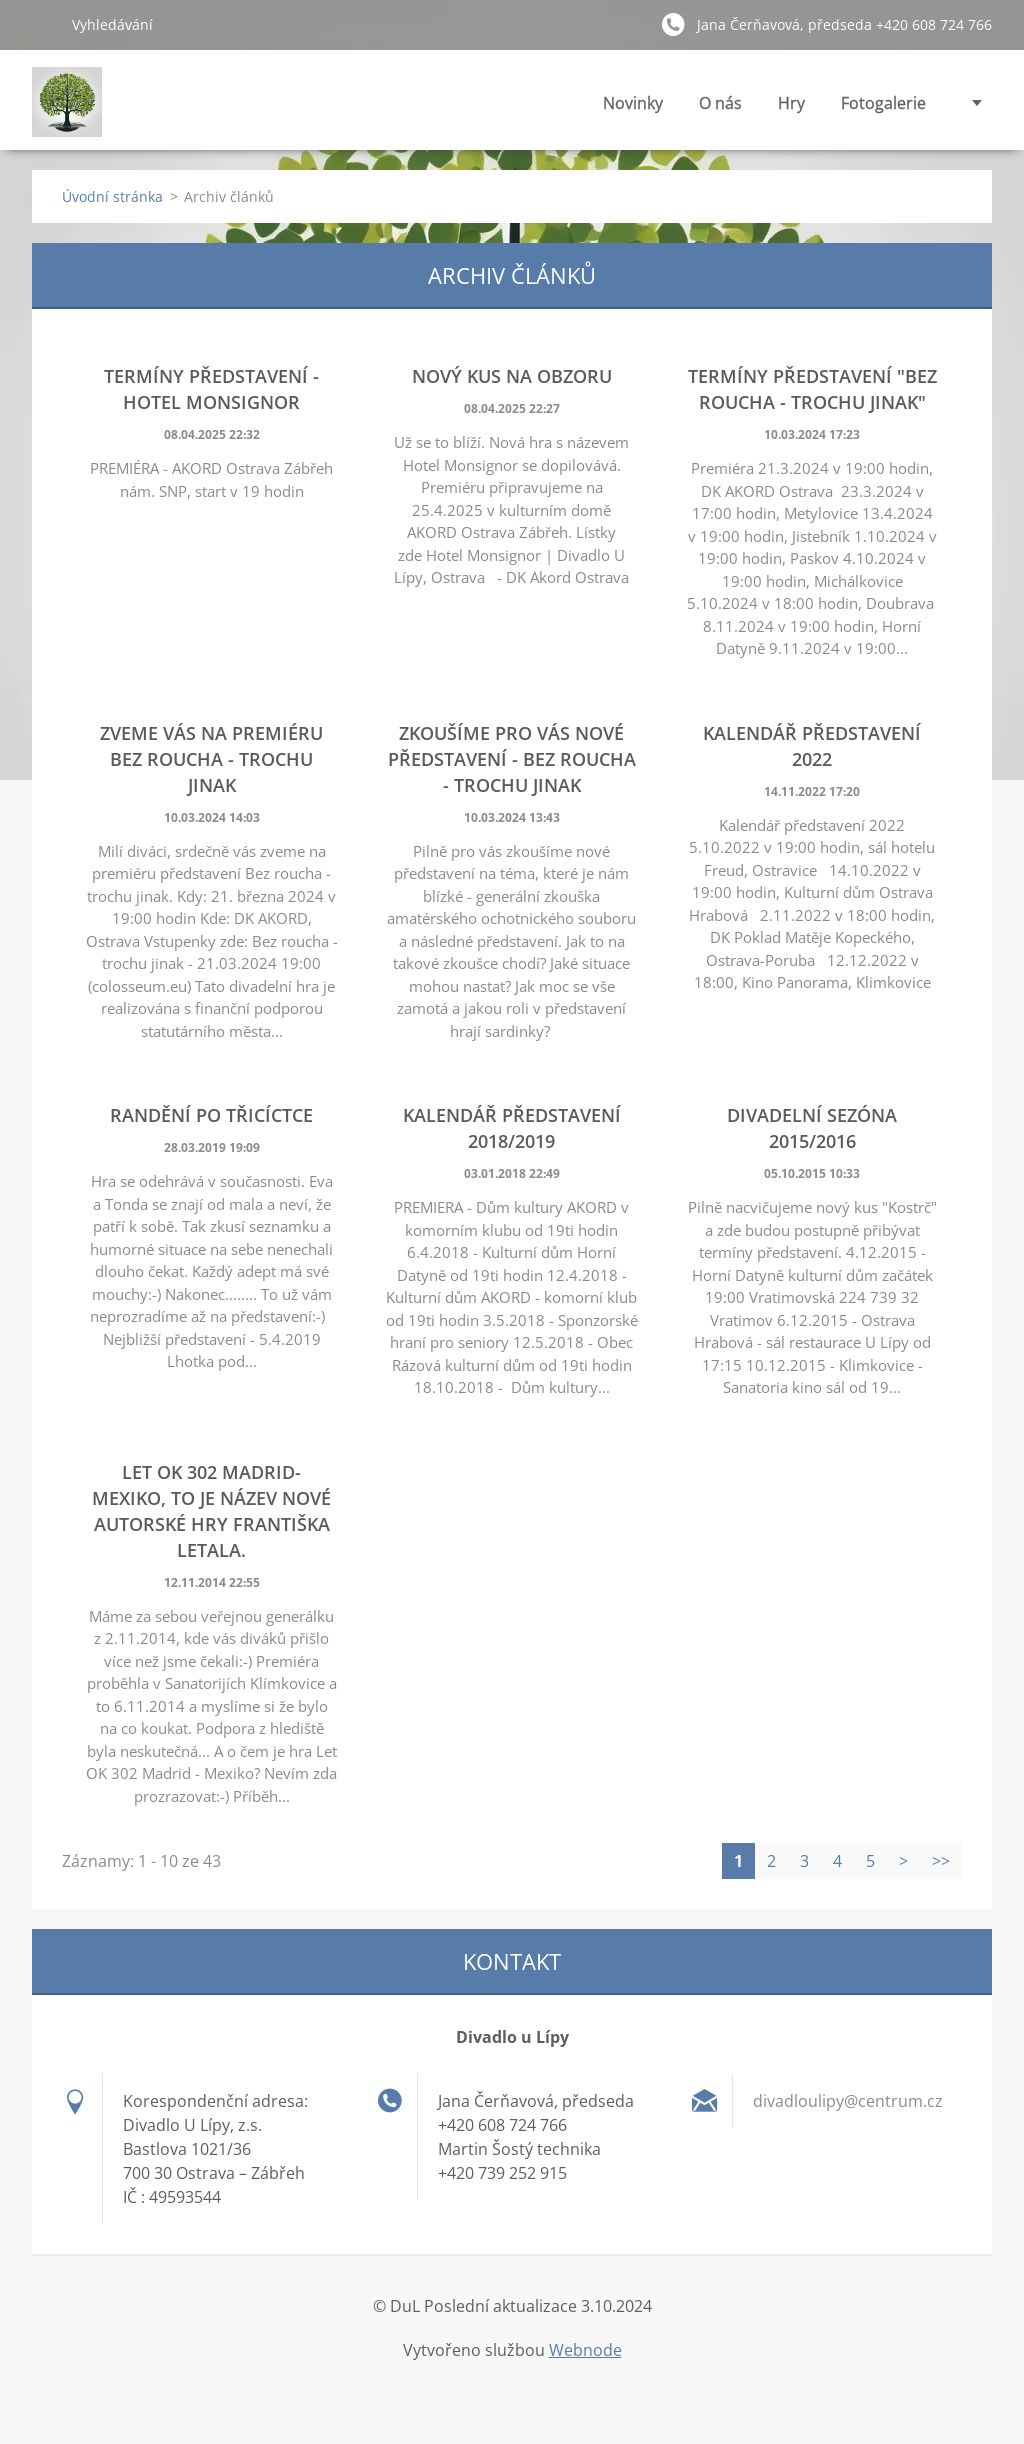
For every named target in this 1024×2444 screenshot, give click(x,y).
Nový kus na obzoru (512, 376)
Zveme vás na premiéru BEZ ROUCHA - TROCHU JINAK (211, 759)
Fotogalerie (883, 108)
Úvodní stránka (112, 196)
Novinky (633, 103)
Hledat (44, 24)
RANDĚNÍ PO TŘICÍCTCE (211, 1115)
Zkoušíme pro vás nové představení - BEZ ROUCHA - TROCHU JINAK (512, 759)
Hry (791, 103)
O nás (720, 108)
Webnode (585, 2350)
